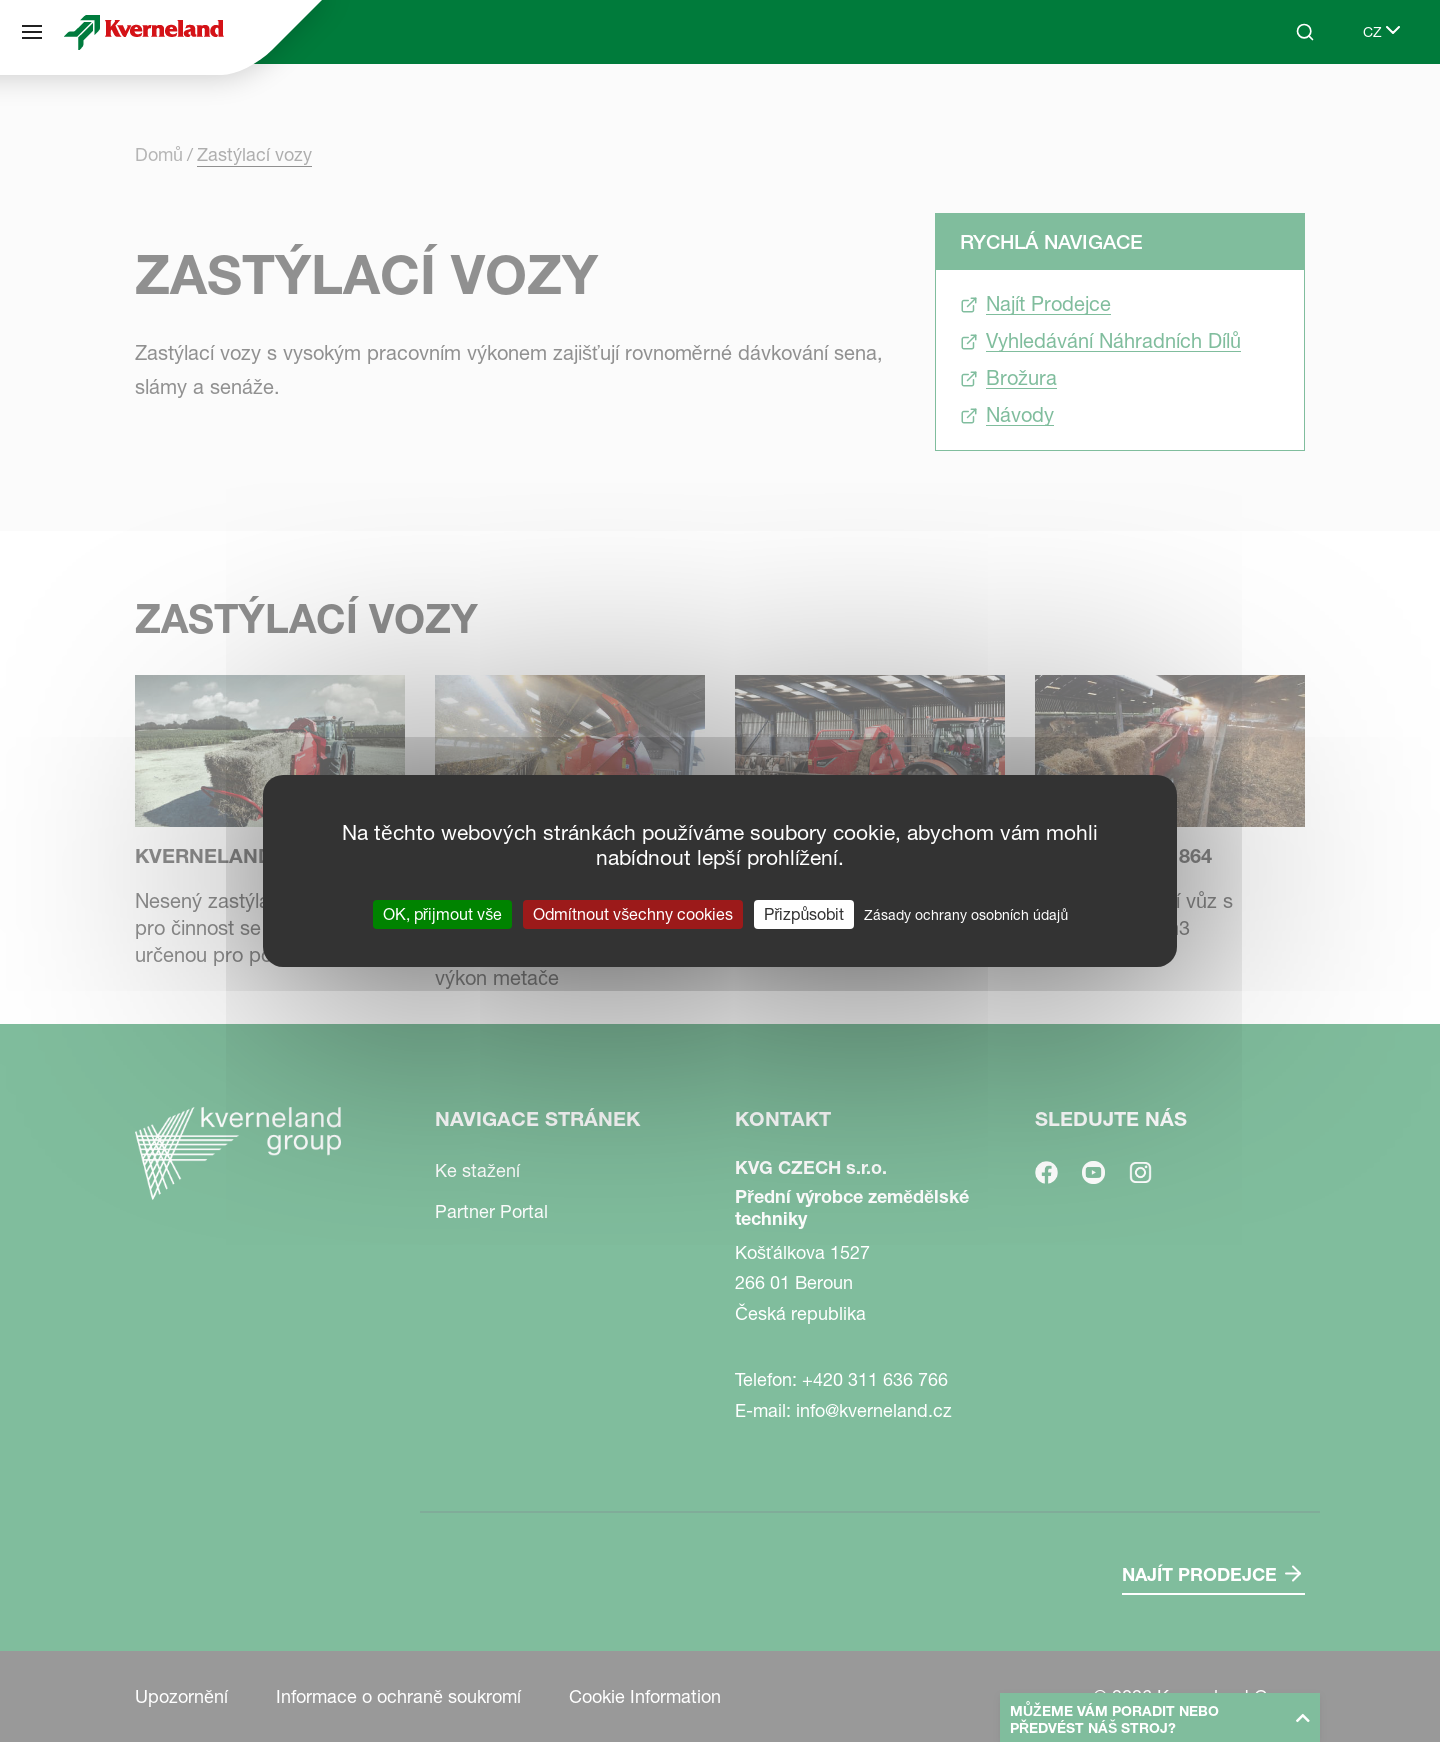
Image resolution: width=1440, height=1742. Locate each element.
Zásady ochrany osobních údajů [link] (966, 915)
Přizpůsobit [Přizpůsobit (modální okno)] (804, 914)
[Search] (1305, 32)
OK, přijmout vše (442, 914)
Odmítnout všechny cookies (633, 914)
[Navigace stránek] (32, 32)
